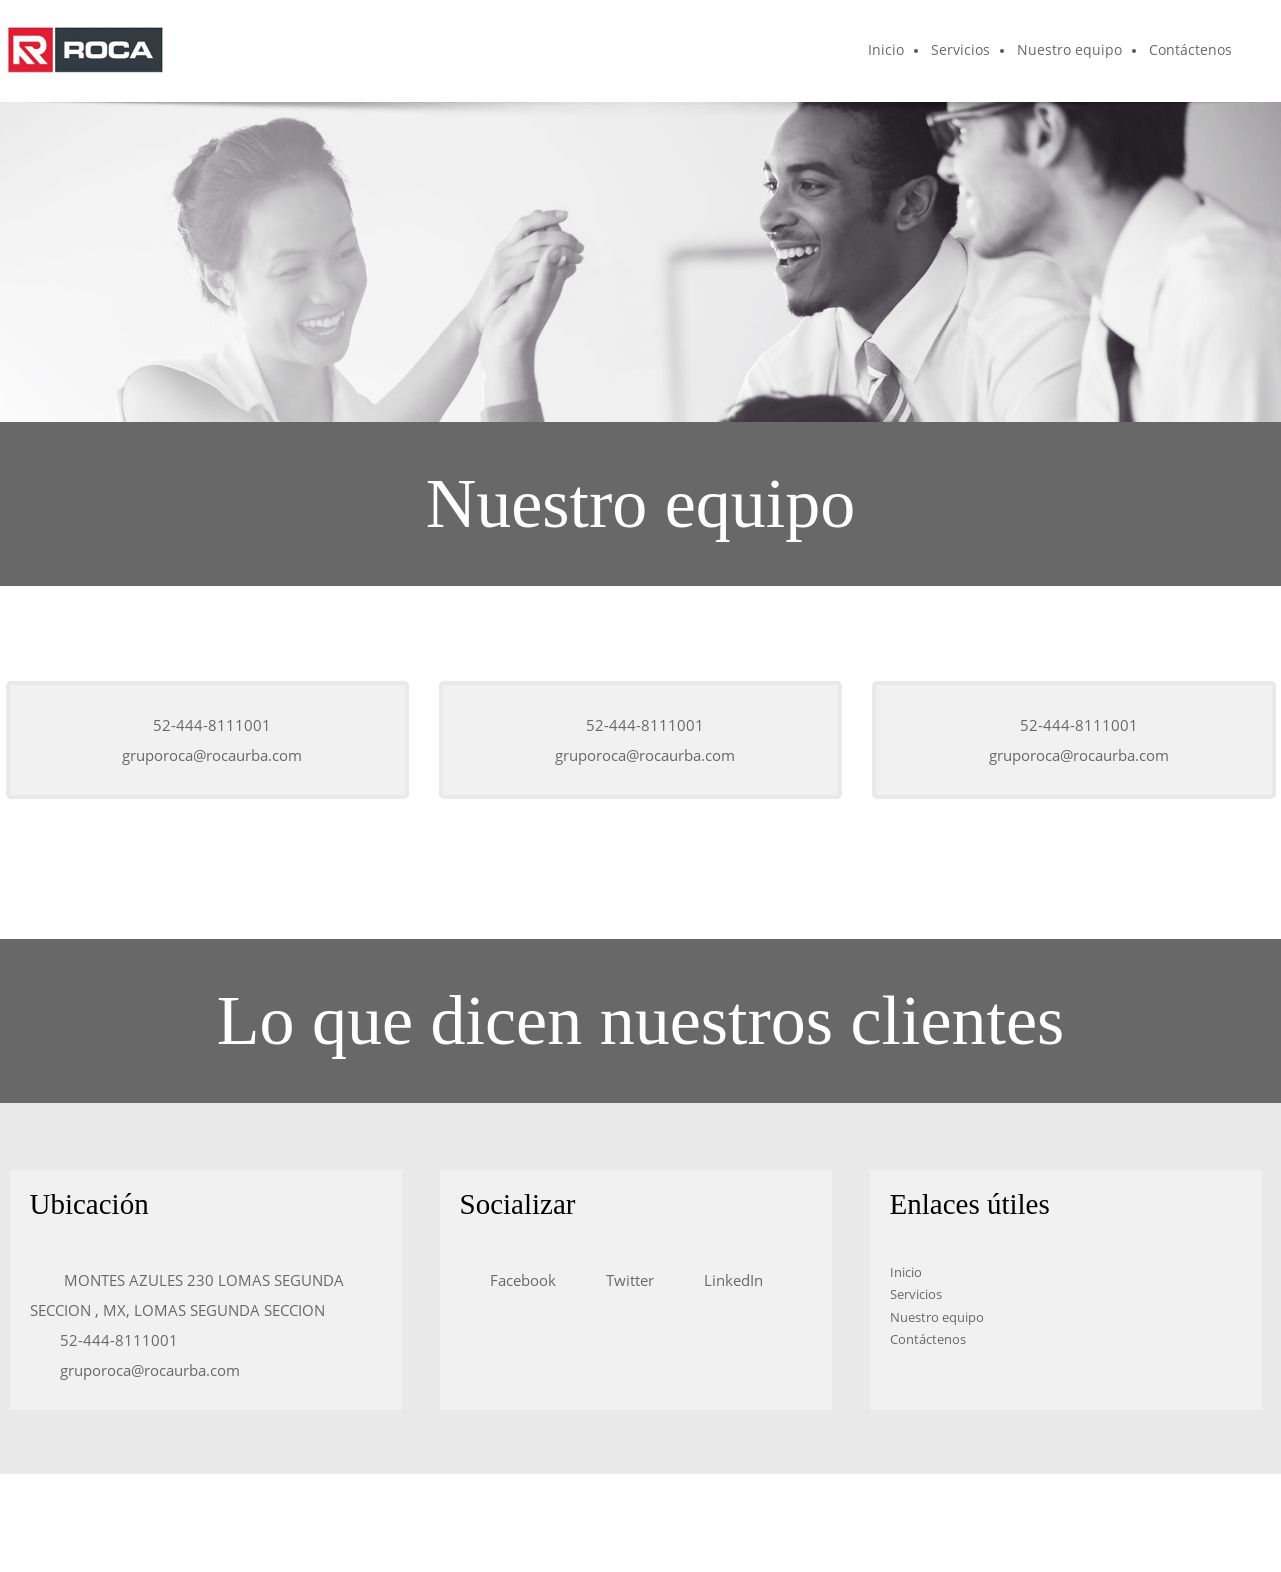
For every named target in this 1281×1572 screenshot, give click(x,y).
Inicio (906, 1272)
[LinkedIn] (728, 1280)
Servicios (916, 1294)
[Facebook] (518, 1280)
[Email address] (207, 755)
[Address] (206, 1295)
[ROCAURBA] (85, 51)
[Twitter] (625, 1280)
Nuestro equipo (937, 1317)
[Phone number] (207, 725)
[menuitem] (887, 51)
